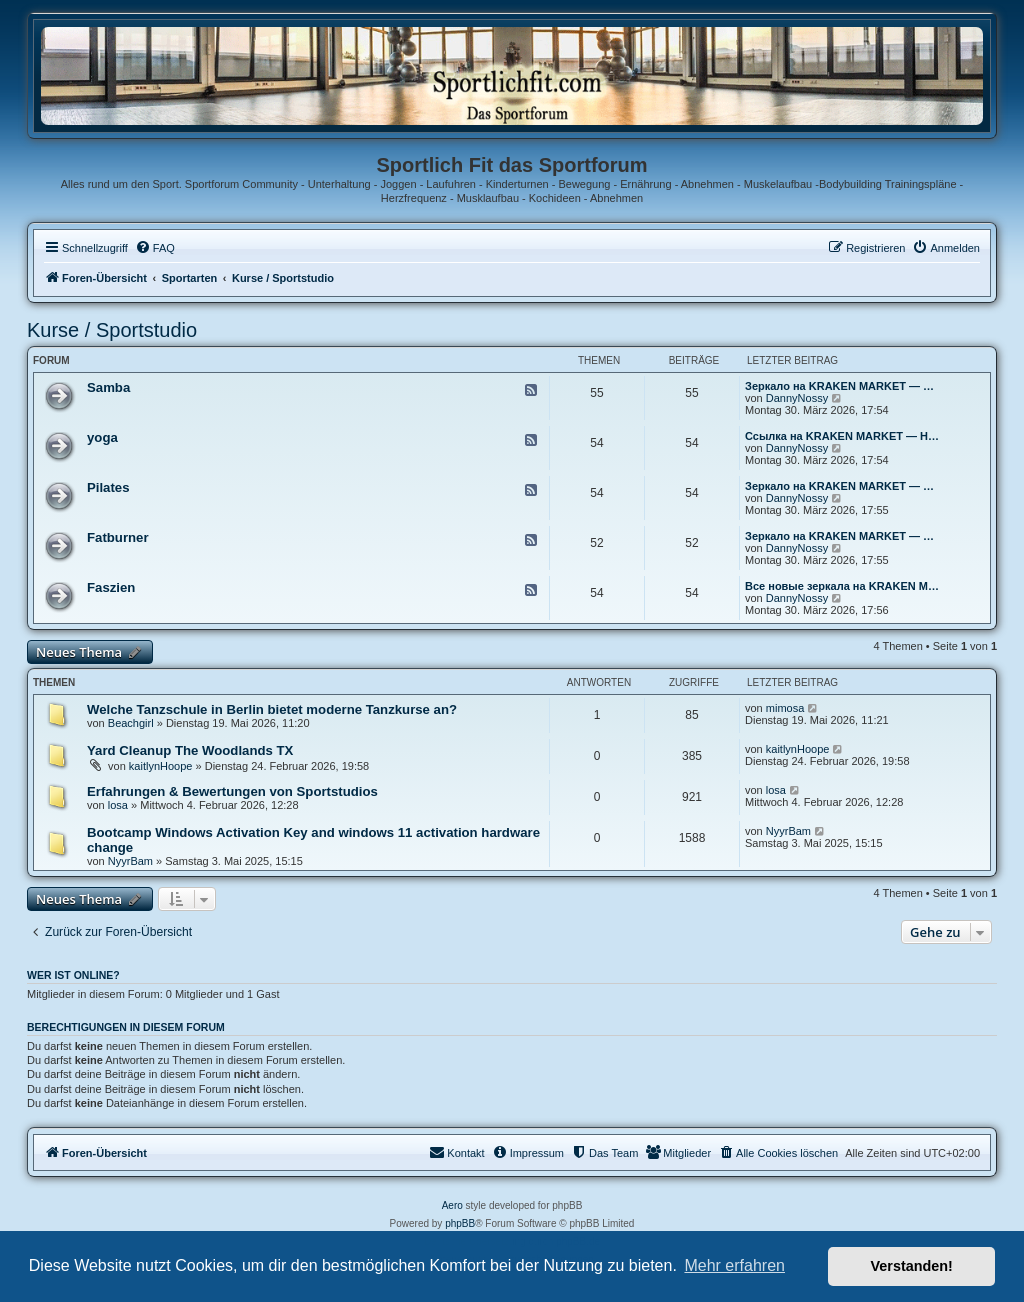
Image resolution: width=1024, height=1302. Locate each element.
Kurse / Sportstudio (112, 330)
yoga (102, 437)
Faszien (111, 587)
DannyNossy (797, 398)
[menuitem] (155, 248)
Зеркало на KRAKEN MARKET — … (839, 386)
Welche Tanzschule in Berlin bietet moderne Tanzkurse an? (272, 709)
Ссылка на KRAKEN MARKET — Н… (842, 436)
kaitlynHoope (161, 766)
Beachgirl (131, 723)
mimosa (785, 708)
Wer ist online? (73, 975)
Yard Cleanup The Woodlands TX (190, 750)
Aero (452, 1205)
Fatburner (118, 537)
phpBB (460, 1223)
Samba (108, 387)
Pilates (108, 487)
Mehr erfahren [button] (734, 1265)
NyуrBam (130, 861)
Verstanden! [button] (912, 1266)
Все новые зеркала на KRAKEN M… (842, 586)
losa (118, 805)
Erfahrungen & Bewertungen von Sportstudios (232, 791)
